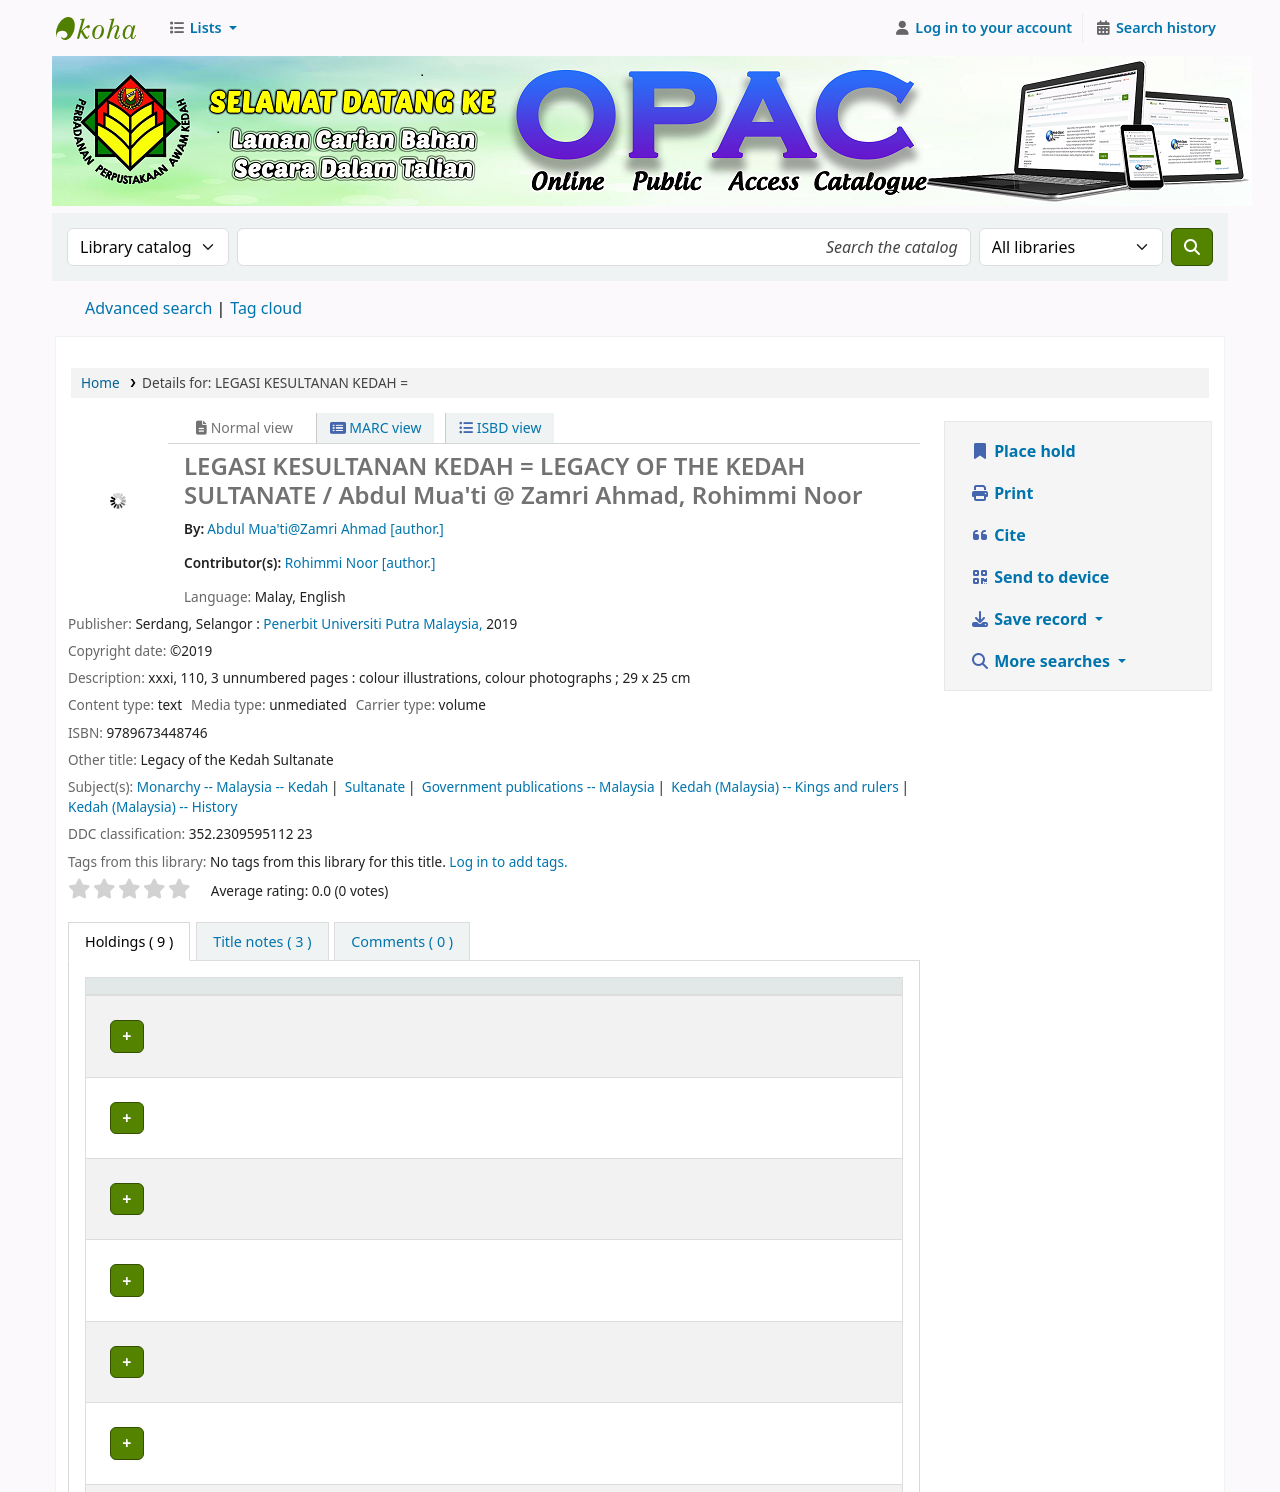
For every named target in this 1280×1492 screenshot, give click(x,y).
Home (100, 382)
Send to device (1039, 577)
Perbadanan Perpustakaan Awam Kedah (106, 28)
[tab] (262, 942)
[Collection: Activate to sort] (447, 996)
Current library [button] (261, 995)
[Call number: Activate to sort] (650, 996)
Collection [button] (433, 995)
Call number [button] (556, 995)
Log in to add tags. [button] (508, 861)
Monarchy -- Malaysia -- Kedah (233, 786)
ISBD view (500, 427)
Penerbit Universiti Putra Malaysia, (372, 623)
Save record (1030, 619)
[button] (202, 28)
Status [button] (829, 995)
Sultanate (375, 786)
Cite (998, 535)
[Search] (1192, 247)
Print (1001, 493)
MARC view (376, 427)
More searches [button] (1042, 661)
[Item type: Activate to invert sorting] (143, 996)
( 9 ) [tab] (129, 941)
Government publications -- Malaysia (538, 786)
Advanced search (148, 308)
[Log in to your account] (983, 28)
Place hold (1023, 451)
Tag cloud (266, 308)
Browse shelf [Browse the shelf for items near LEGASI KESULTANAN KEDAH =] (708, 1033)
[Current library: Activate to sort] (294, 996)
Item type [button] (129, 995)
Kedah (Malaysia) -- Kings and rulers (785, 786)
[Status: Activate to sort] (850, 996)
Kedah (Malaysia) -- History (152, 806)
